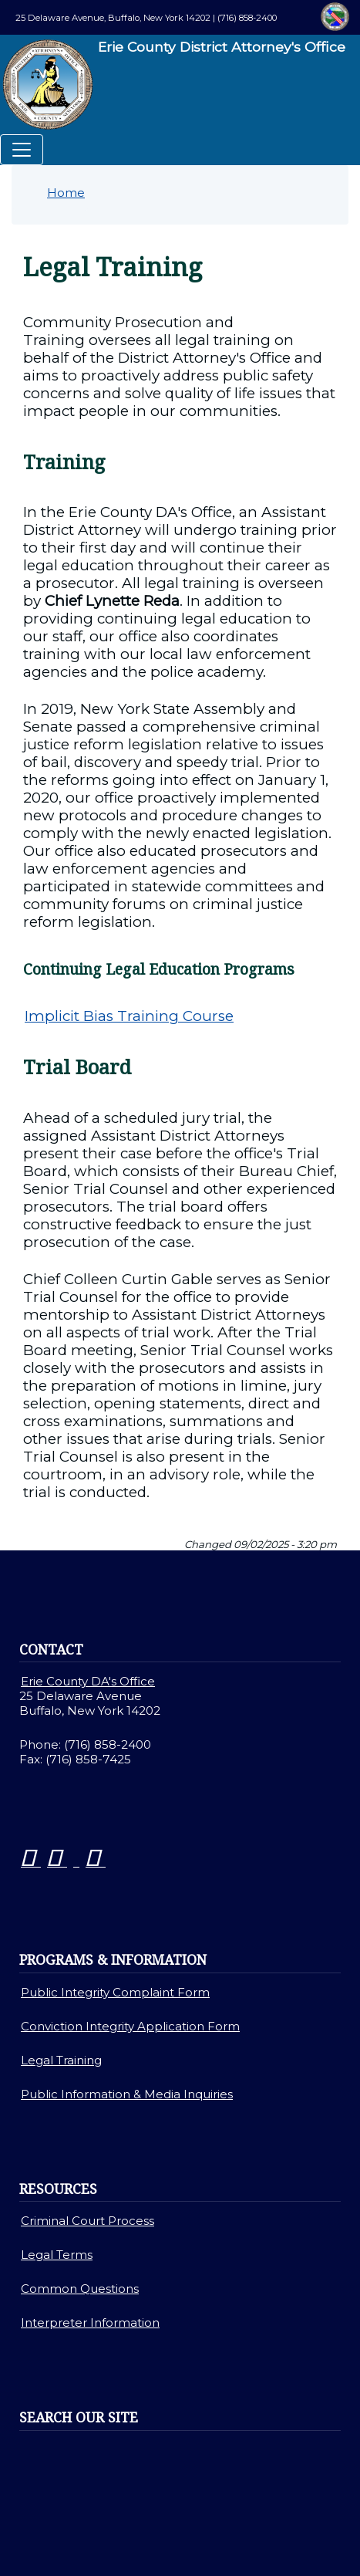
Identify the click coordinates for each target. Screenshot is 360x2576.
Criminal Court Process (87, 2220)
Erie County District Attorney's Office (173, 84)
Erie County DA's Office (88, 1681)
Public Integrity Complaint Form (115, 1992)
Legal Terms (57, 2254)
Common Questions (80, 2288)
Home (66, 192)
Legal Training (61, 2060)
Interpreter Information (90, 2322)
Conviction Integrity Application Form (130, 2026)
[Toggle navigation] (21, 149)
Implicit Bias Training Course (129, 1016)
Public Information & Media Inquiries (127, 2094)
